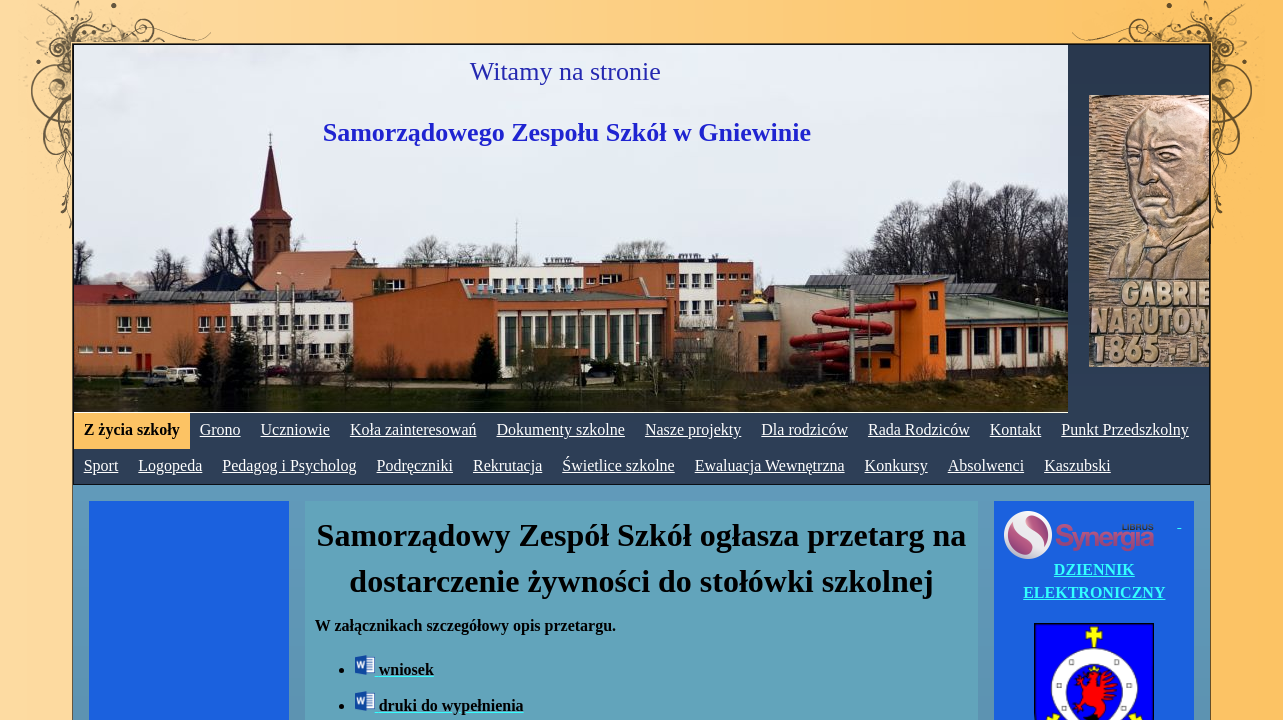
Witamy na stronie (565, 71)
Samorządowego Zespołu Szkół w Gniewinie (567, 132)
